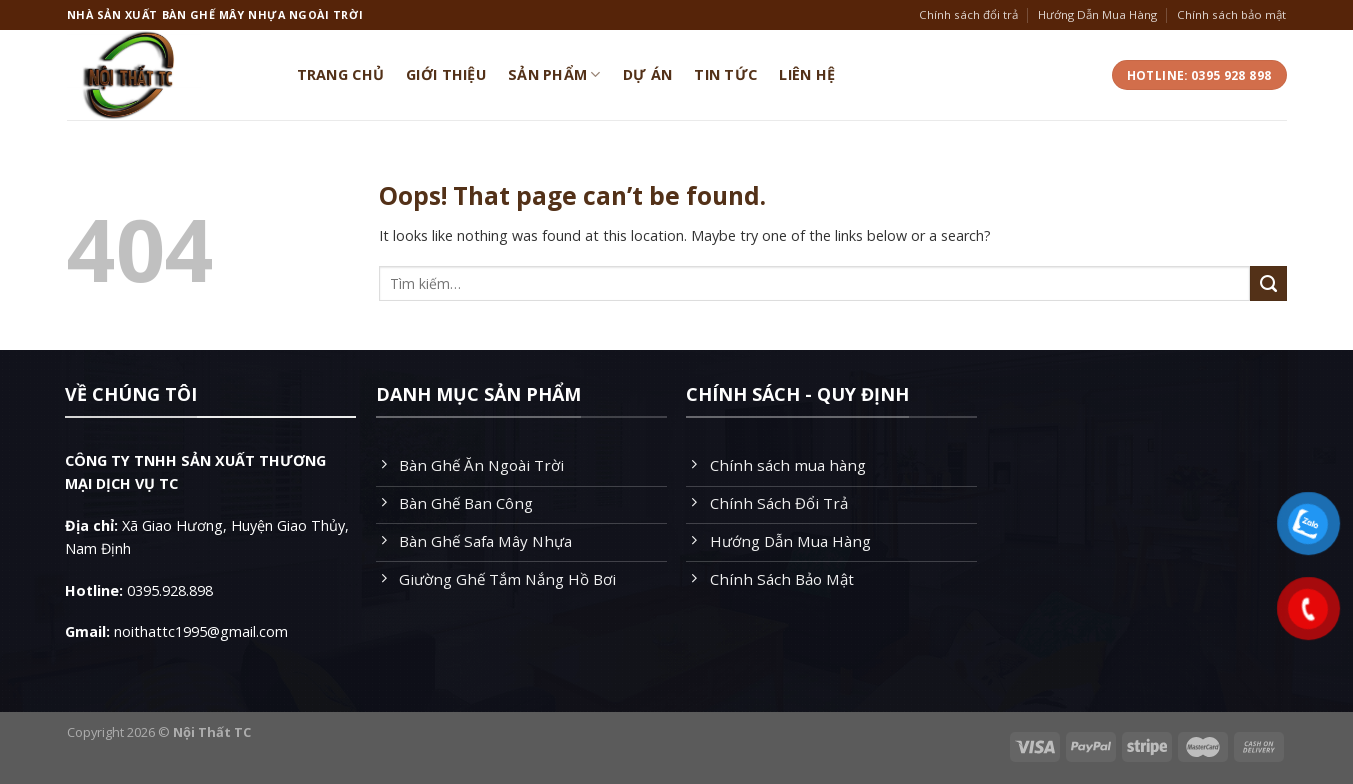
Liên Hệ (807, 74)
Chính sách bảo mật (1231, 14)
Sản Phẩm (554, 75)
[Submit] (1268, 284)
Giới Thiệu (446, 74)
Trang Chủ (341, 74)
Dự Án (647, 74)
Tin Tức (725, 74)
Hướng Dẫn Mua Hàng (1097, 14)
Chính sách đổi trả (968, 14)
